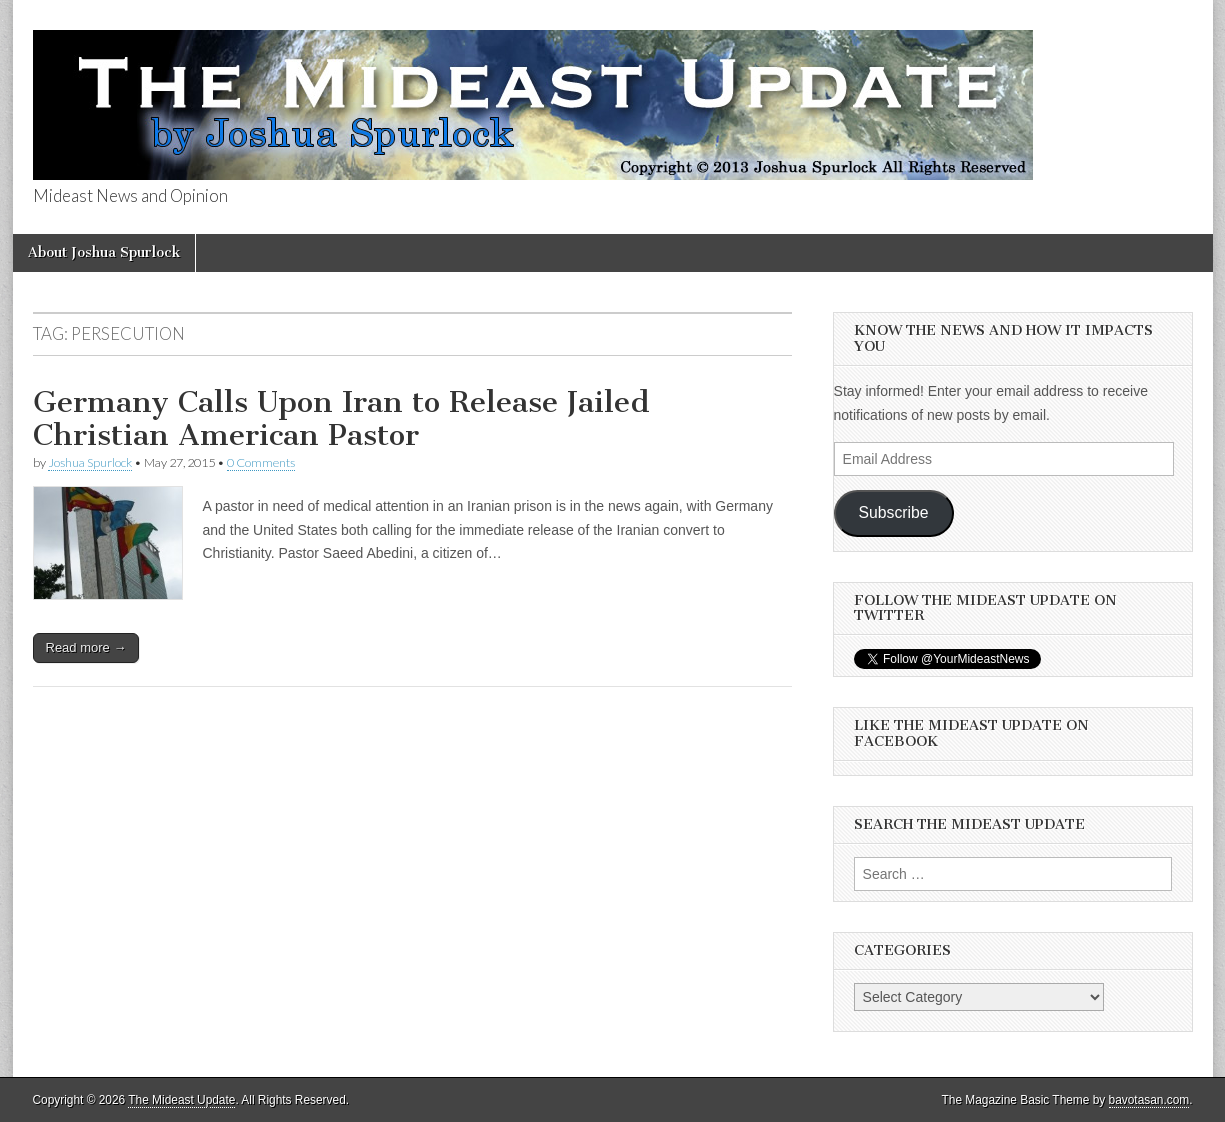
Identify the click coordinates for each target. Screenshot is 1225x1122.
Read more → (86, 647)
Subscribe (894, 512)
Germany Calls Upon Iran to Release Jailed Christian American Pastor (341, 419)
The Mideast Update (181, 1100)
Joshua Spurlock (90, 462)
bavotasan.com (1149, 1100)
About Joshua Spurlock (104, 252)
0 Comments (261, 462)
